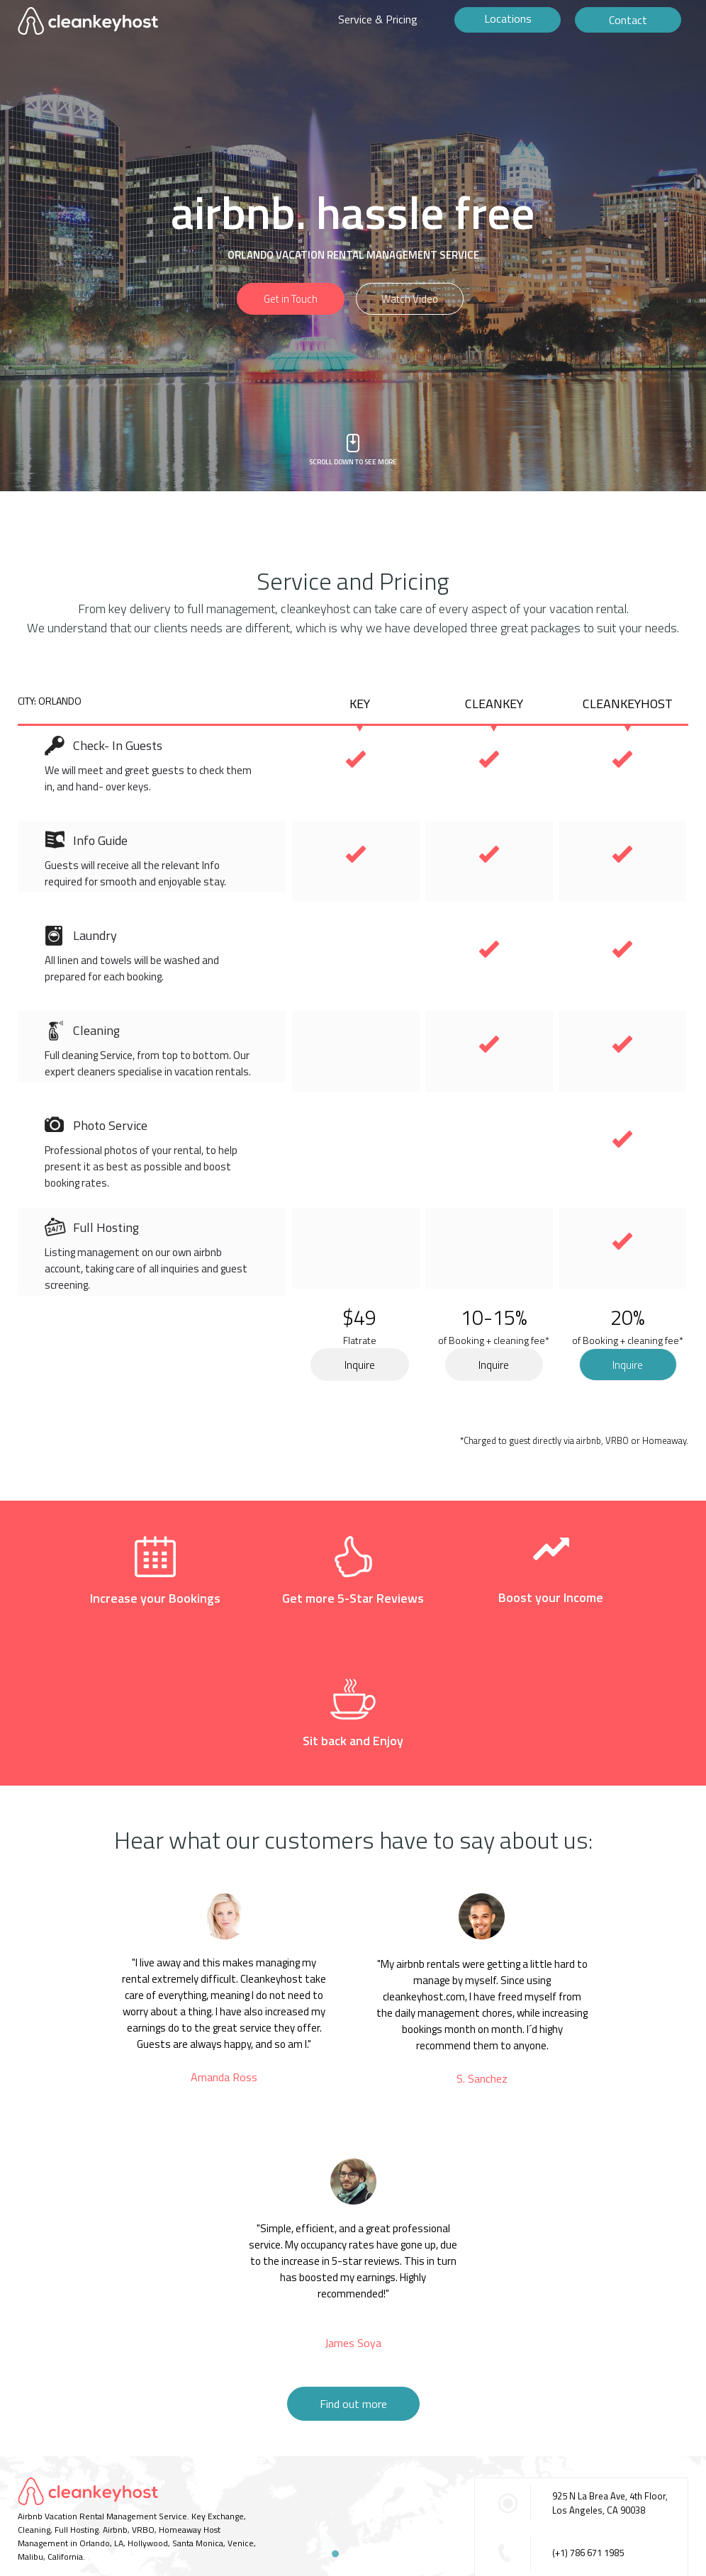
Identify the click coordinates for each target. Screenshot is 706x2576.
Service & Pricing (378, 19)
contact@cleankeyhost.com (608, 2489)
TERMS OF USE (93, 2474)
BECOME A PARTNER (172, 2474)
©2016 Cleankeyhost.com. (68, 2496)
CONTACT (36, 2474)
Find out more (353, 2291)
